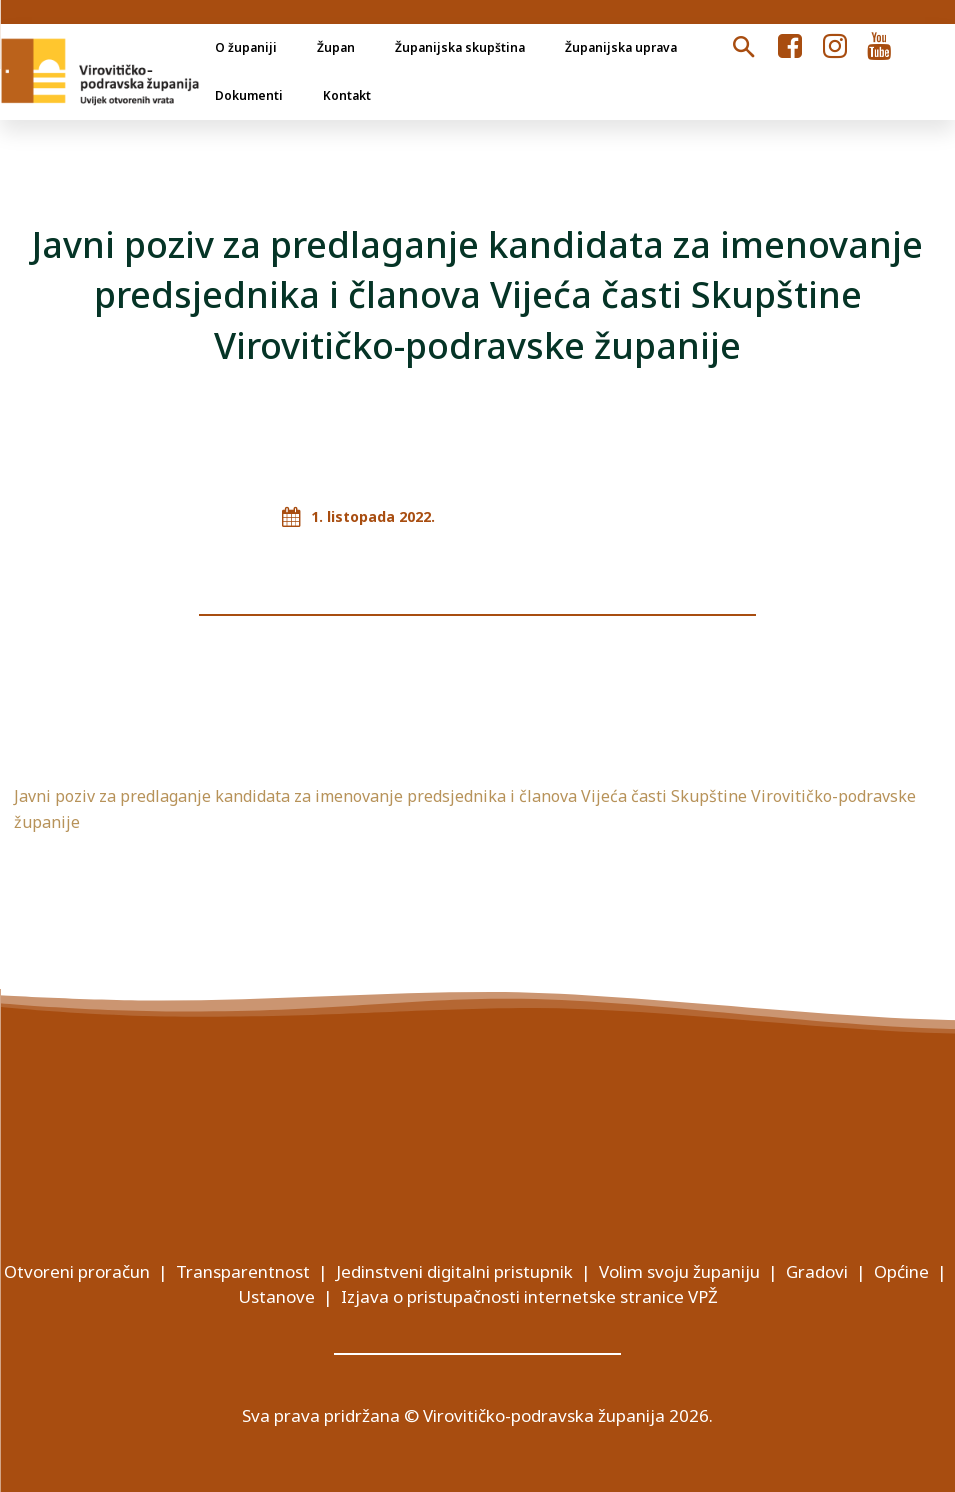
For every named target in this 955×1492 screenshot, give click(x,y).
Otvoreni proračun (77, 1271)
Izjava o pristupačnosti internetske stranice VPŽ (529, 1296)
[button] (743, 48)
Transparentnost (243, 1271)
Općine (901, 1271)
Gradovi (817, 1271)
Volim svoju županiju (679, 1271)
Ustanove (276, 1296)
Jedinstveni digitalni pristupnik (454, 1271)
